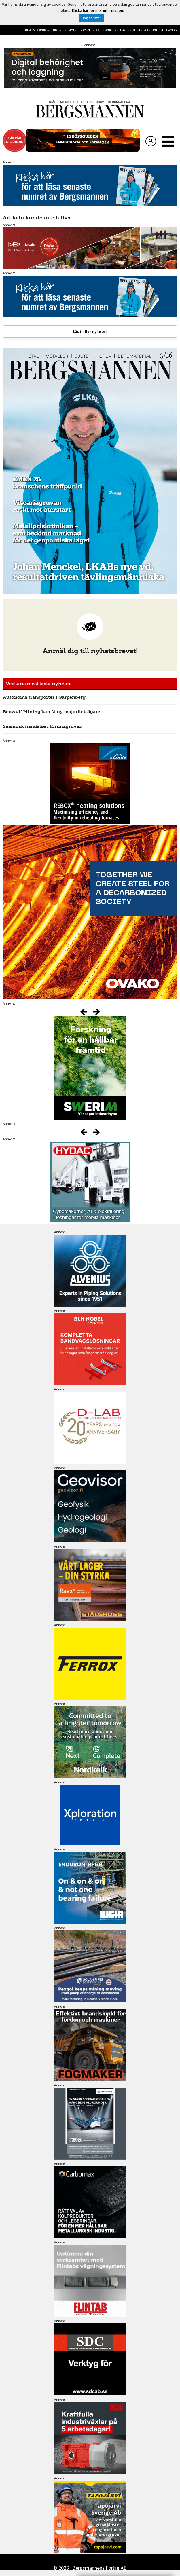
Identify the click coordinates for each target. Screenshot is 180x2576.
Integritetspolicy (165, 30)
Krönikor (109, 30)
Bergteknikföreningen (134, 30)
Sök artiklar (41, 30)
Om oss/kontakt (90, 30)
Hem (28, 30)
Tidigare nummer (64, 30)
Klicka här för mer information (97, 10)
